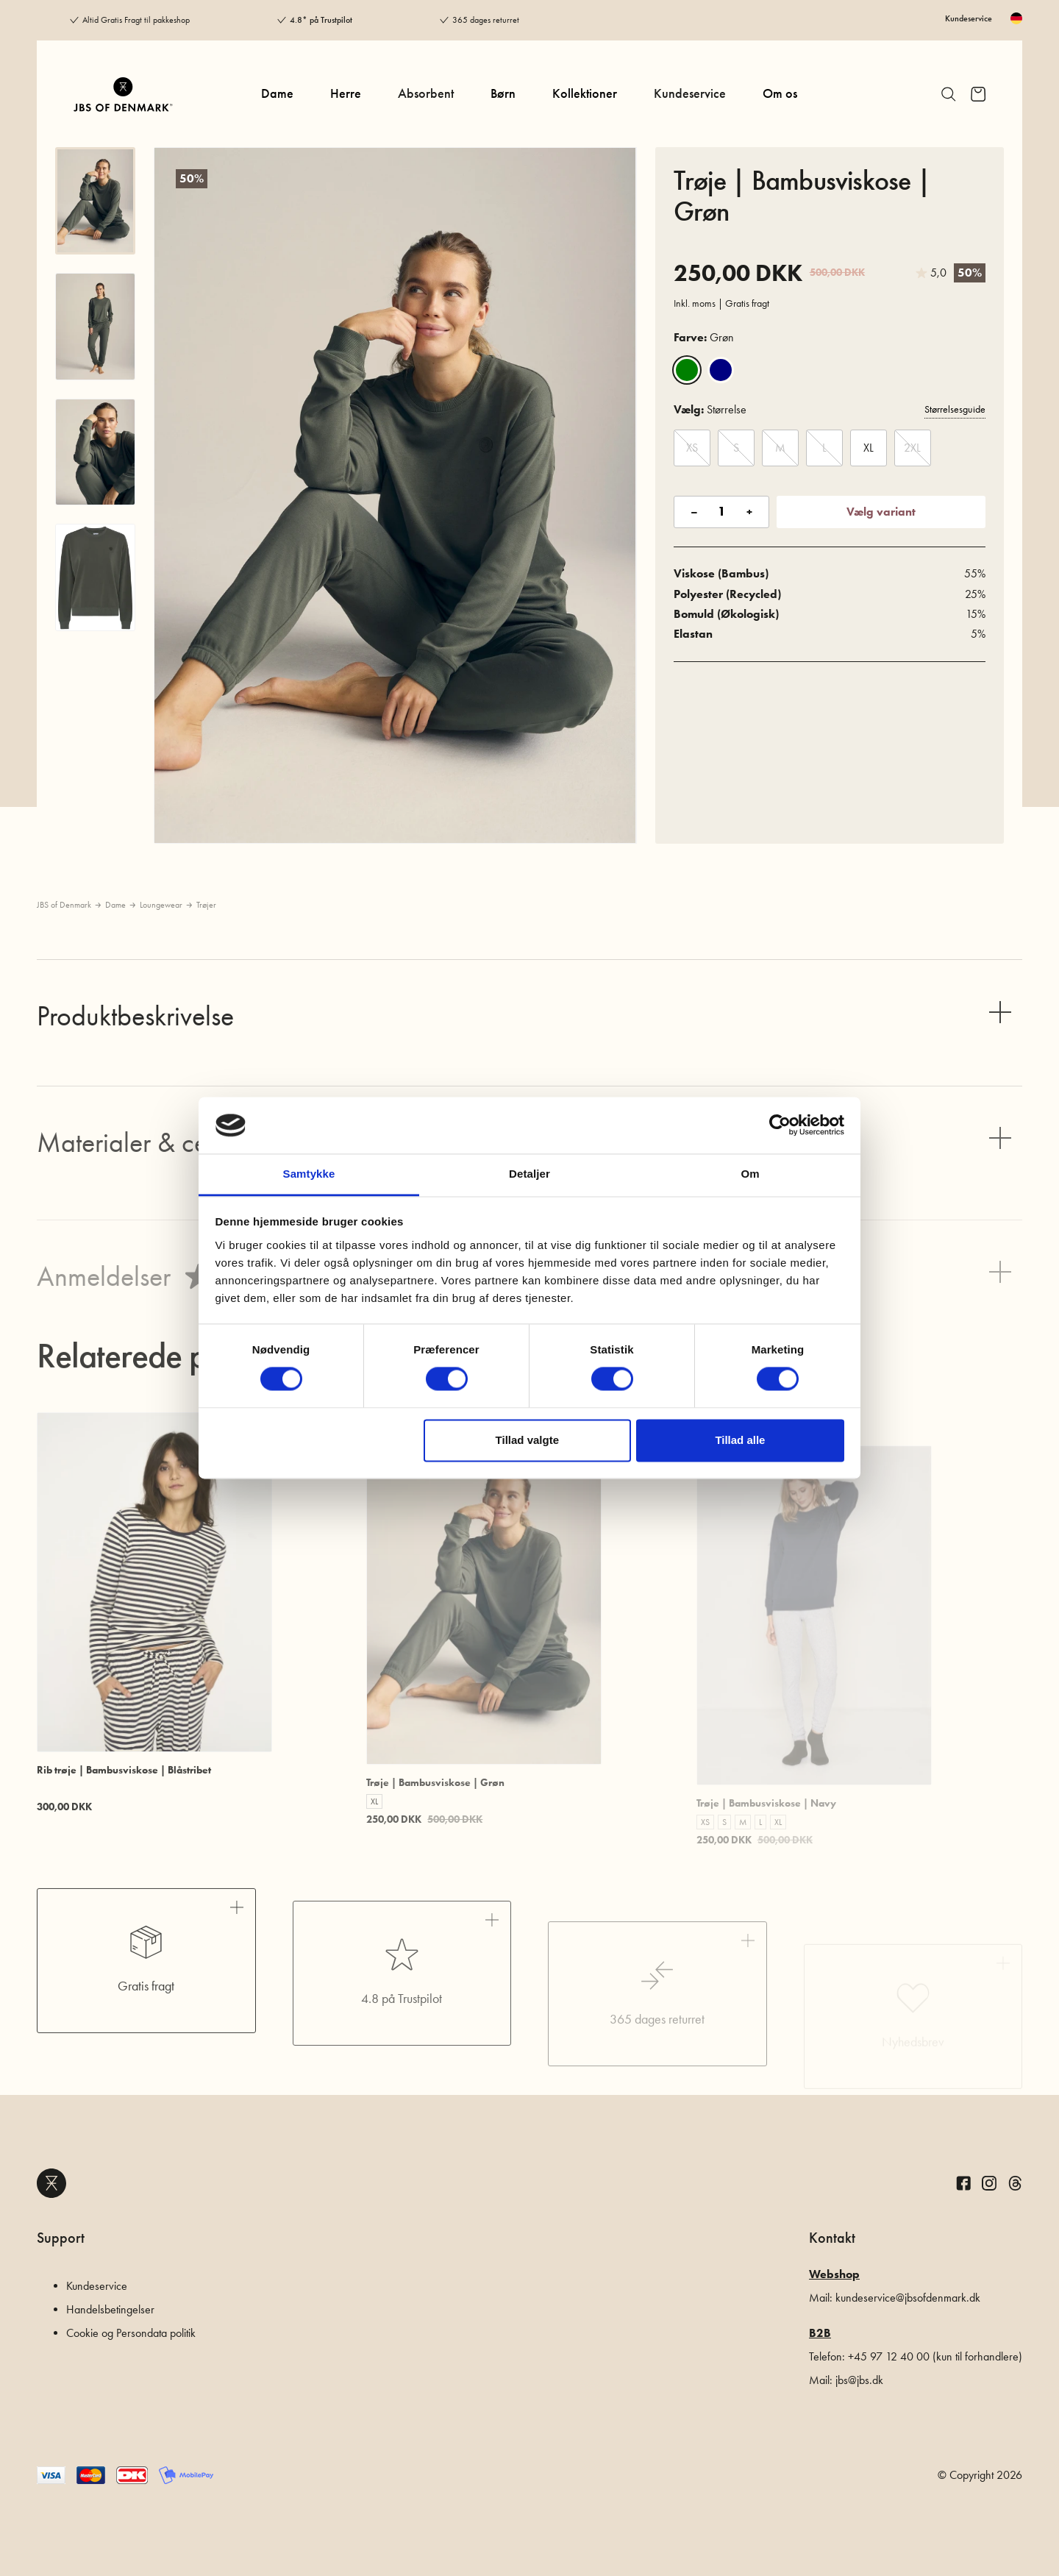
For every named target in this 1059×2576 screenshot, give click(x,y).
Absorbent (426, 93)
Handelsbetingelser (110, 2309)
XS (692, 448)
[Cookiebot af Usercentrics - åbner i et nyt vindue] (780, 1125)
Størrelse (710, 409)
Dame (277, 93)
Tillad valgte (527, 1440)
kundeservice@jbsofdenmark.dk (907, 2298)
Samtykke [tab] (309, 1173)
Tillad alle (740, 1440)
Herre (345, 93)
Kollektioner (584, 93)
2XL (912, 448)
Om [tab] (750, 1173)
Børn (503, 93)
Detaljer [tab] (529, 1173)
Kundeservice (968, 18)
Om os (780, 93)
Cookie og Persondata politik (131, 2333)
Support (61, 2237)
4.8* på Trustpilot (321, 20)
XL (868, 448)
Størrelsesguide (954, 409)
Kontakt (832, 2237)
